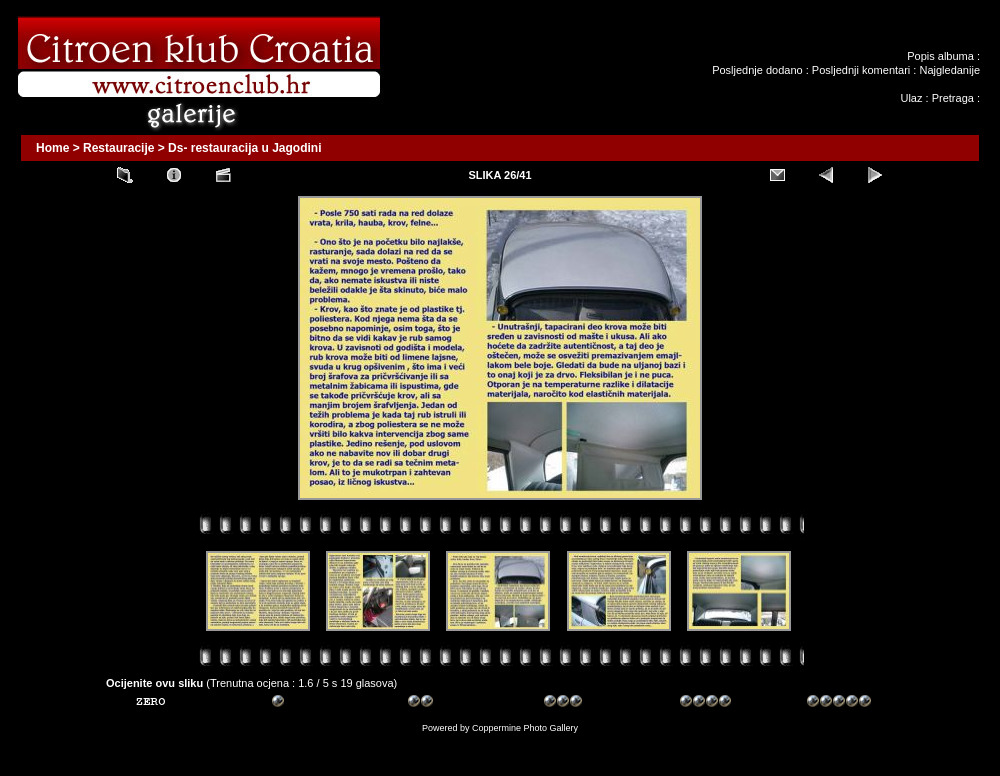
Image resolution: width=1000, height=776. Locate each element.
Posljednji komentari (861, 70)
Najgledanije (949, 70)
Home (52, 148)
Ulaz (911, 98)
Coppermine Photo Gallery (525, 728)
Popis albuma (940, 56)
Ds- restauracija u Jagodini (244, 148)
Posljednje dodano (757, 70)
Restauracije (118, 148)
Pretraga (953, 98)
